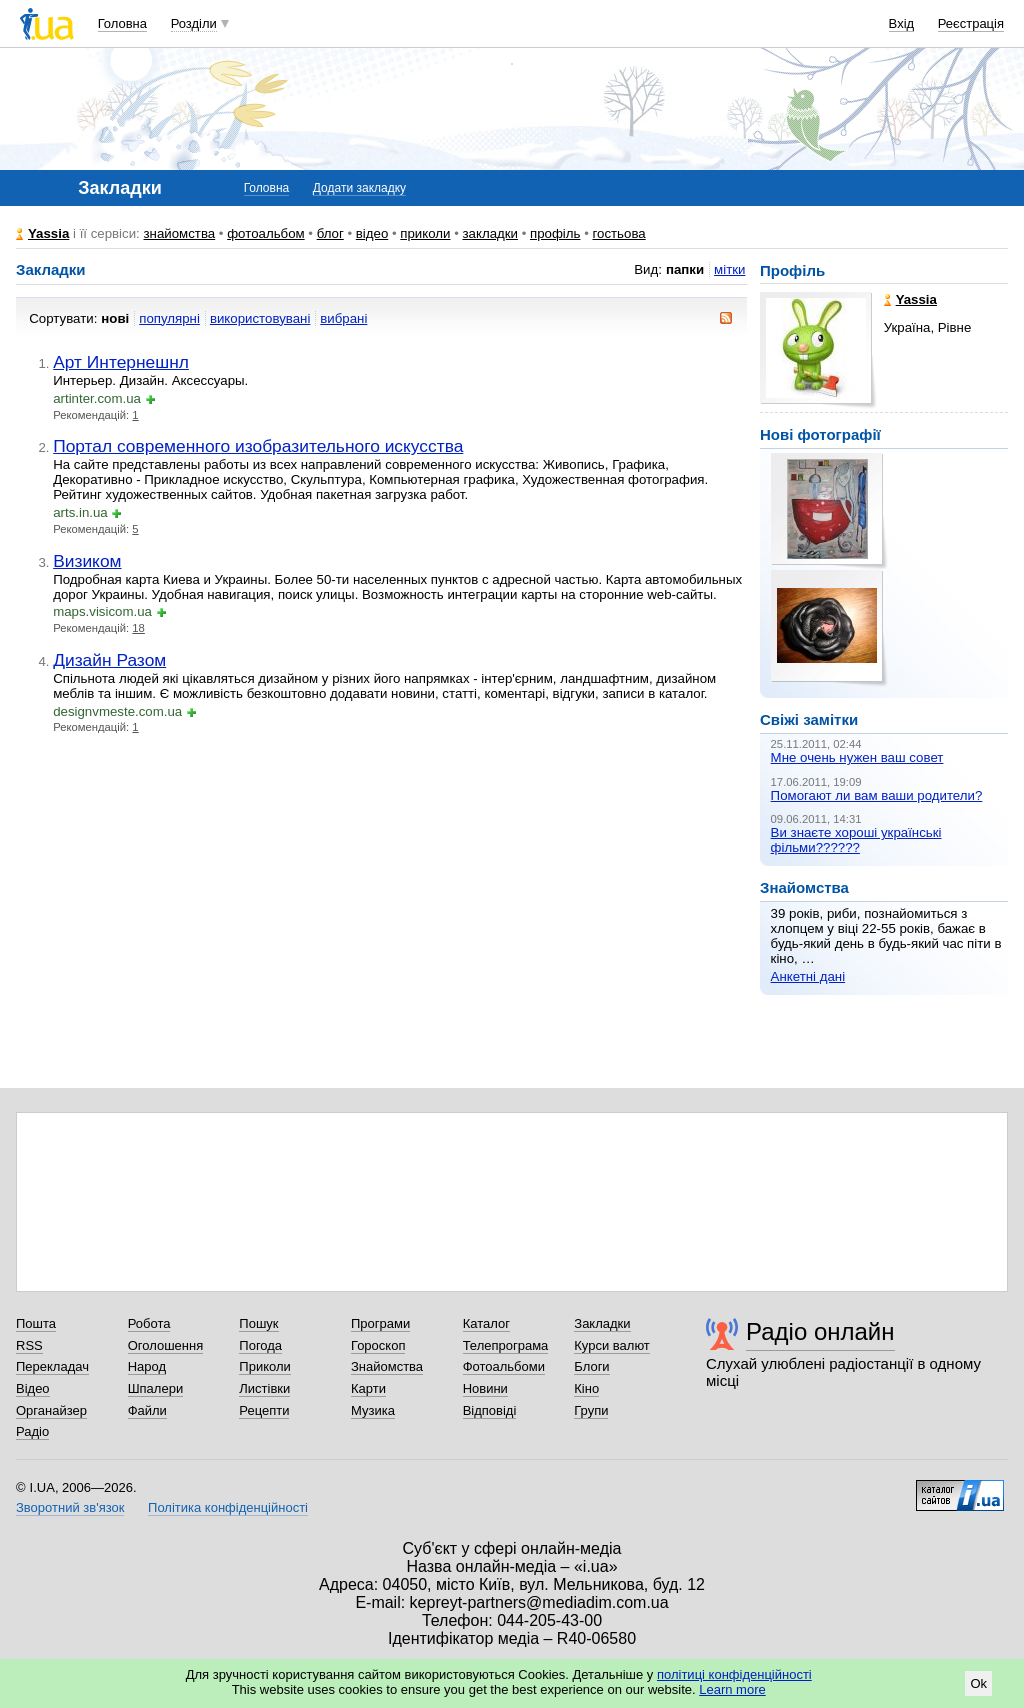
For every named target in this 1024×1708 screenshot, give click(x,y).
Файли (147, 1410)
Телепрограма (506, 1345)
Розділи (194, 23)
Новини (485, 1388)
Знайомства (387, 1366)
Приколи (264, 1366)
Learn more (732, 1689)
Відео (33, 1388)
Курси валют (612, 1345)
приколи (425, 233)
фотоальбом (265, 233)
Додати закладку (359, 188)
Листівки (264, 1388)
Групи (591, 1410)
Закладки (602, 1323)
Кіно (586, 1388)
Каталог (486, 1323)
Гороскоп (378, 1345)
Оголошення (166, 1345)
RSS (29, 1345)
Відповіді (490, 1410)
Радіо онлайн (820, 1331)
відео (372, 233)
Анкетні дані (808, 976)
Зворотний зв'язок (70, 1507)
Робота (149, 1323)
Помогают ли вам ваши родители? (877, 795)
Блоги (591, 1366)
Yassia (48, 233)
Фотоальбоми (504, 1366)
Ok (978, 1683)
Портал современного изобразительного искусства (258, 446)
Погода (260, 1345)
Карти (368, 1388)
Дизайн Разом (109, 660)
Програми (380, 1323)
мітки (729, 269)
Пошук (258, 1323)
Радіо (32, 1431)
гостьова (618, 233)
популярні (169, 318)
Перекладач (52, 1366)
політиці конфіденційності (734, 1674)
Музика (373, 1410)
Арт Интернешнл (121, 362)
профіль (555, 233)
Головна (122, 23)
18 (138, 628)
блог (330, 233)
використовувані (260, 318)
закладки (490, 233)
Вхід (902, 23)
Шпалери (156, 1388)
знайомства (180, 233)
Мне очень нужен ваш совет (857, 757)
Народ (147, 1366)
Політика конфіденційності (228, 1507)
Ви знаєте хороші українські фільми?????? (856, 840)
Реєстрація (971, 23)
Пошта (36, 1323)
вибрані (343, 318)
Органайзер (51, 1410)
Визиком (87, 561)
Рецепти (264, 1410)
